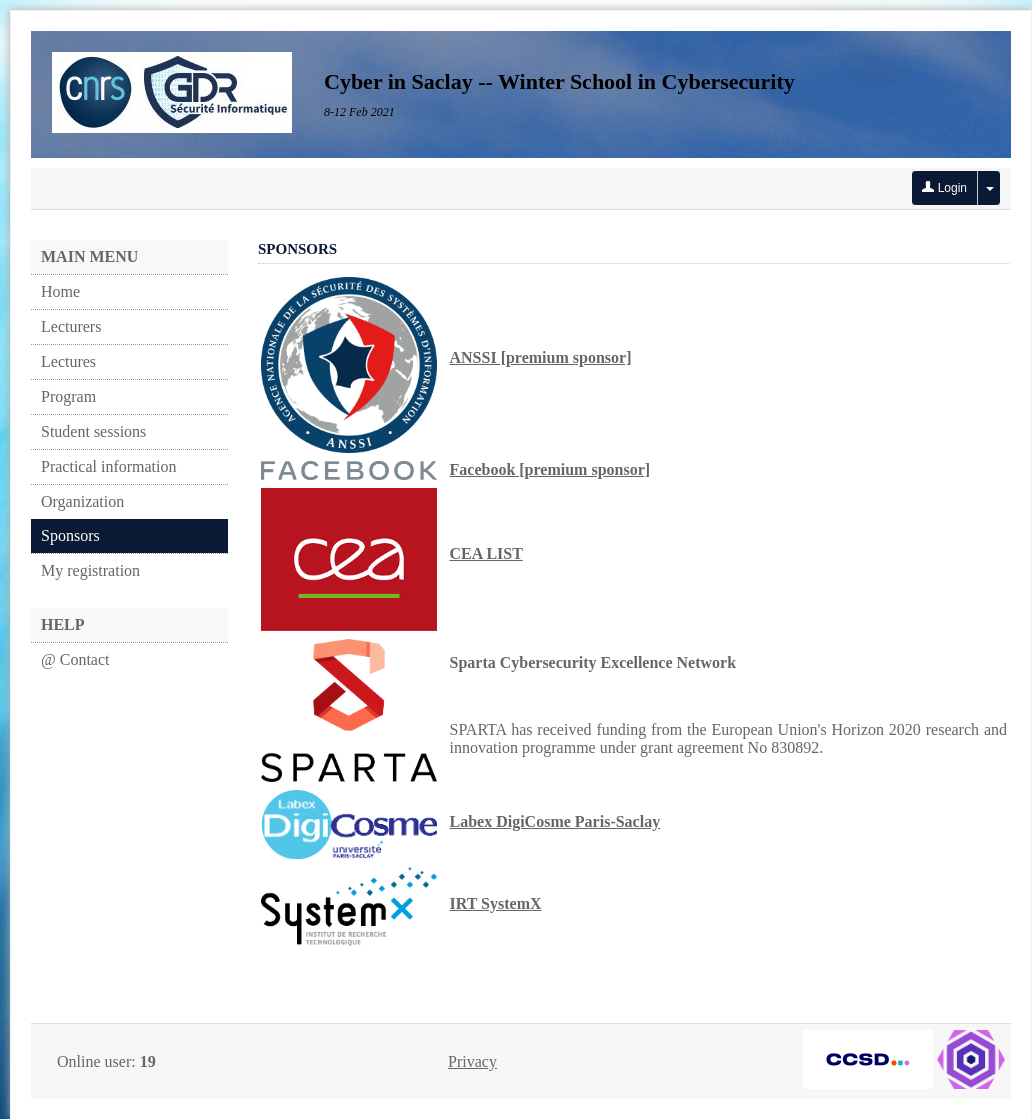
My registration (90, 570)
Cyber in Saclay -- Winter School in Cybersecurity (559, 81)
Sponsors (70, 535)
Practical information (109, 466)
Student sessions (93, 431)
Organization (82, 501)
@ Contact (75, 659)
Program (68, 396)
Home (60, 291)
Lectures (68, 361)
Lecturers (71, 326)
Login (944, 188)
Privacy (472, 1061)
